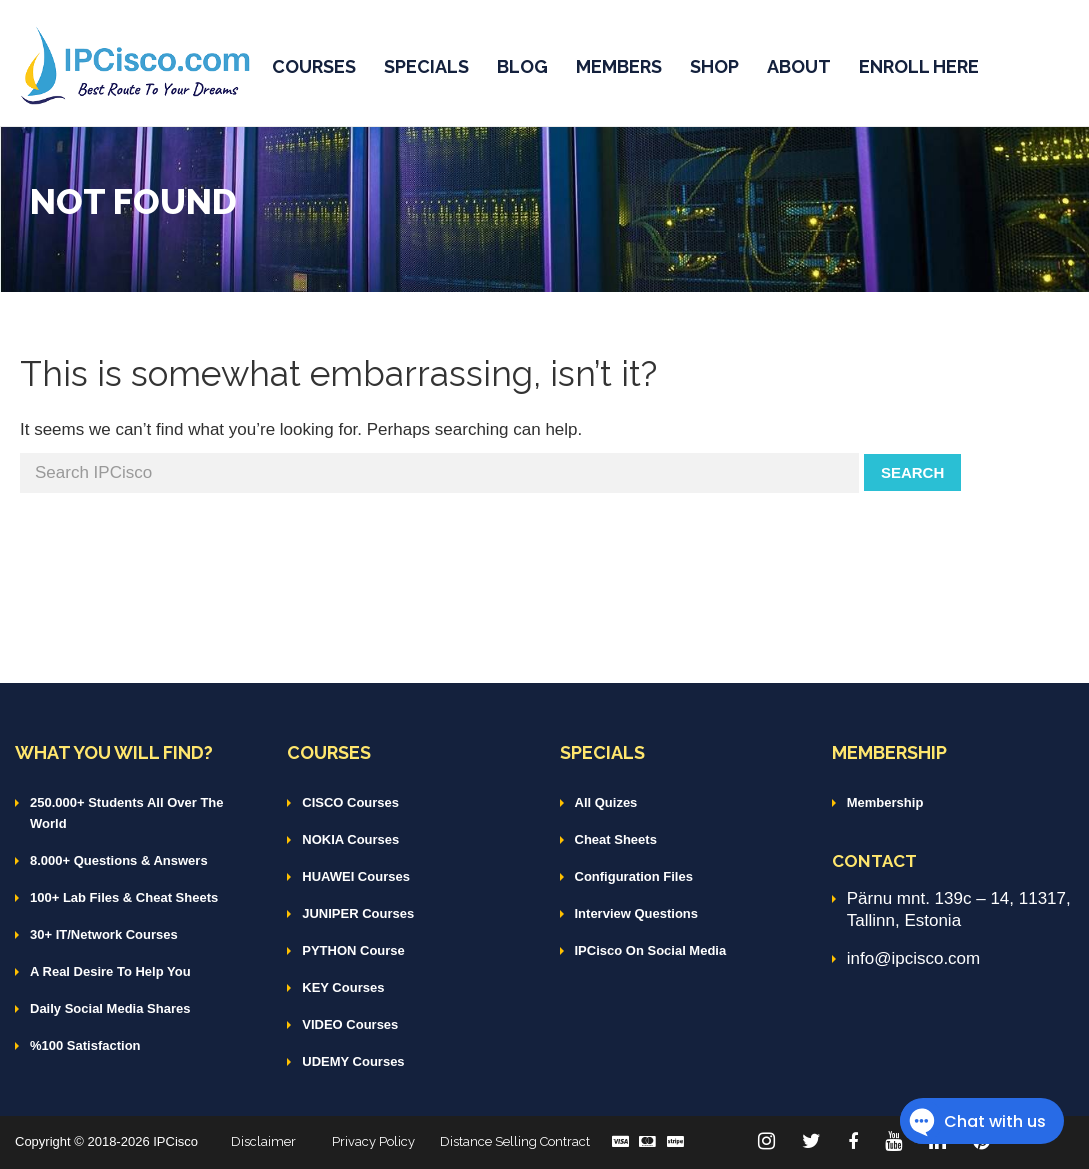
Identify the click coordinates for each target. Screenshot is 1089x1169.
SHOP (714, 66)
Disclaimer (263, 1141)
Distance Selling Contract (515, 1141)
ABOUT (799, 66)
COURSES (314, 66)
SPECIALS (426, 66)
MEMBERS (619, 66)
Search (912, 472)
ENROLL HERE (919, 66)
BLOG (522, 66)
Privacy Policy (373, 1141)
